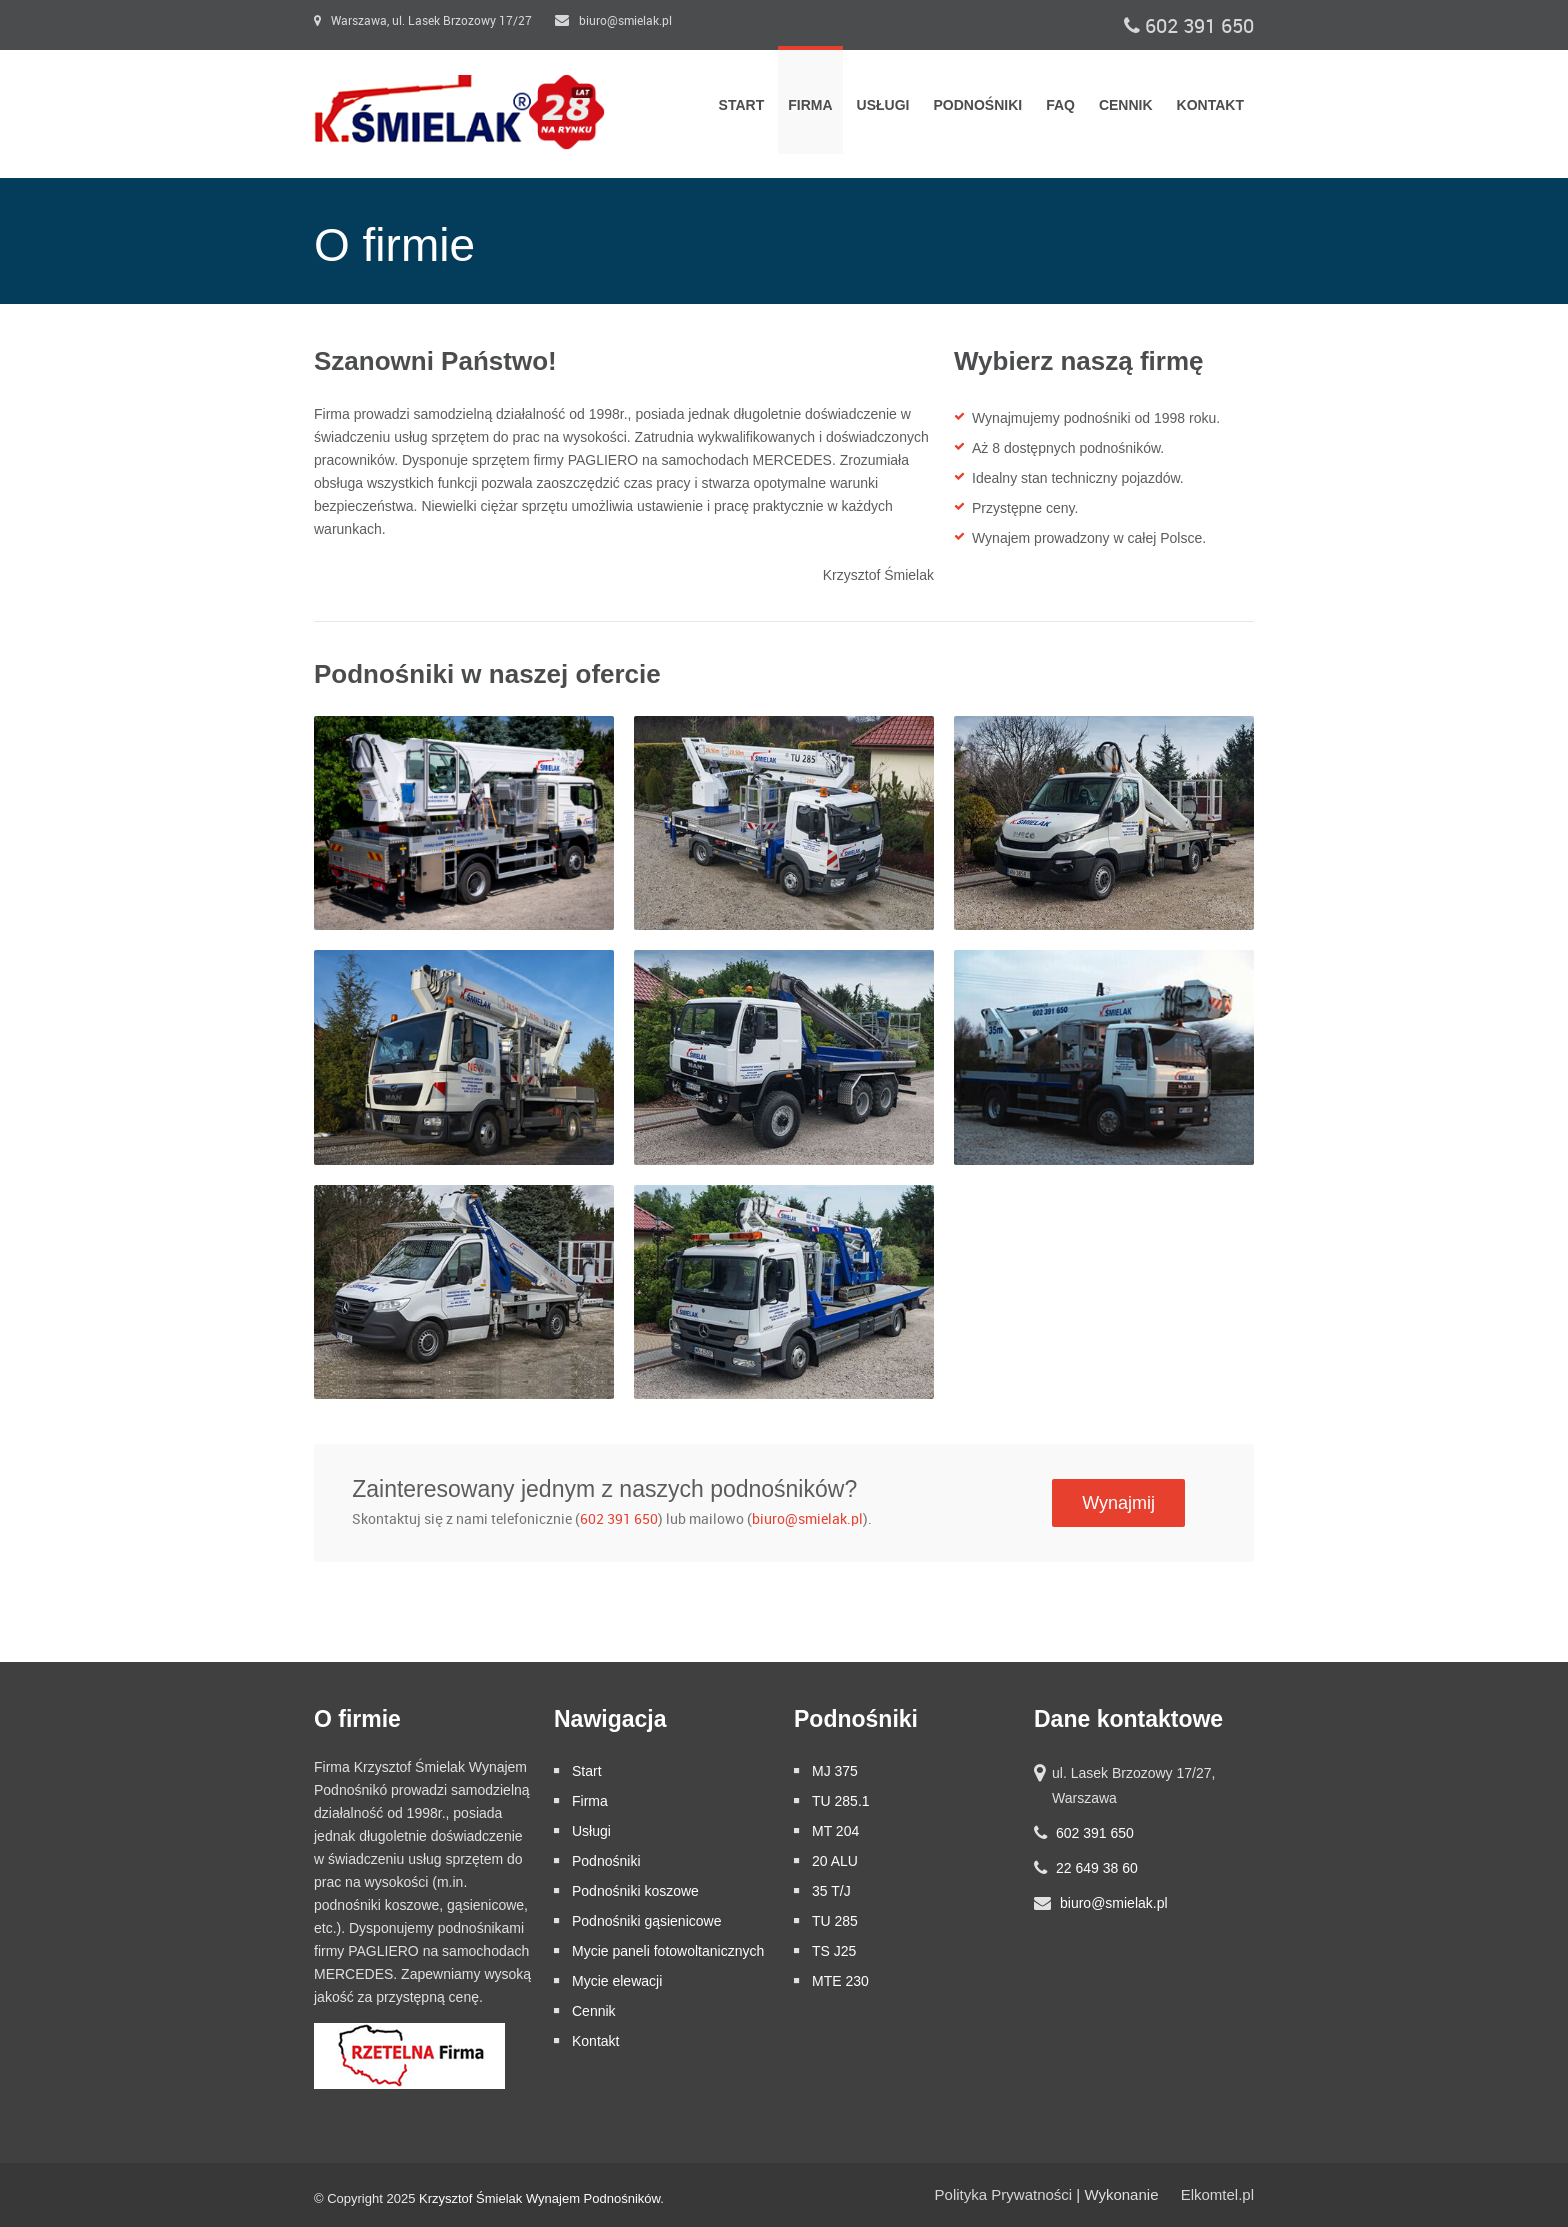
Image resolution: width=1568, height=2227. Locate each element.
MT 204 (835, 1831)
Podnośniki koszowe (635, 1891)
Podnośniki (977, 105)
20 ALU (835, 1861)
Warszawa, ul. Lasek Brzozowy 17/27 (423, 21)
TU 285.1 (841, 1801)
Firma (810, 105)
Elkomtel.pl (1217, 2194)
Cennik (1126, 105)
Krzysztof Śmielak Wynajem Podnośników (539, 2198)
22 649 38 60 (1097, 1868)
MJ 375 (835, 1771)
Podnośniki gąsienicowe (646, 1921)
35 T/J (831, 1891)
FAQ (1060, 105)
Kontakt (1210, 105)
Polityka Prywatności (1004, 2194)
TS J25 (834, 1951)
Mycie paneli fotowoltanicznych (668, 1951)
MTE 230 (840, 1981)
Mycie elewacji (617, 1981)
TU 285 (835, 1921)
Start (742, 105)
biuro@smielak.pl (613, 21)
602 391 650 (1189, 26)
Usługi (883, 105)
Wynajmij (1118, 1503)
